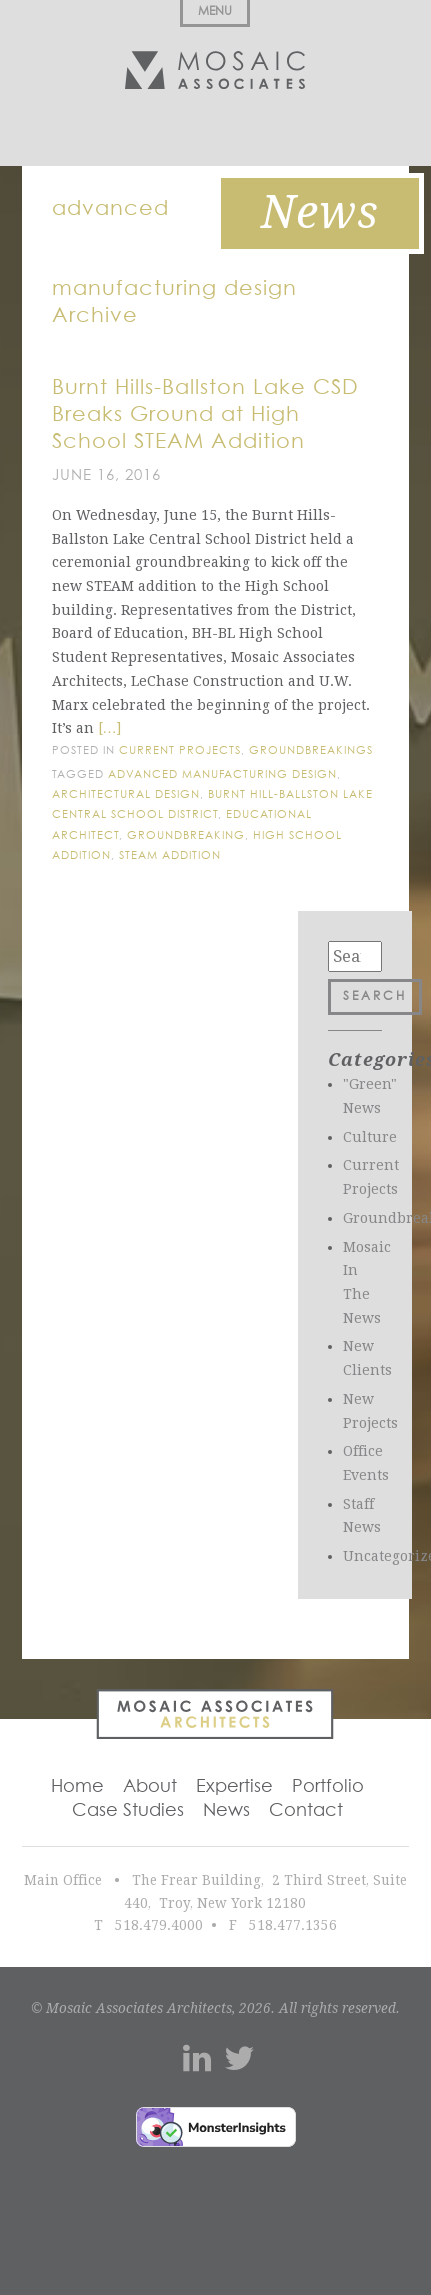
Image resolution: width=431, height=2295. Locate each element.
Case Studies (128, 1811)
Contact (306, 1811)
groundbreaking (186, 835)
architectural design (126, 794)
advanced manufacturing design (222, 774)
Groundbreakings (311, 750)
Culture (370, 1137)
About (150, 1787)
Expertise (234, 1787)
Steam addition (170, 855)
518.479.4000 (159, 1925)
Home (77, 1787)
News (226, 1811)
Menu (215, 12)
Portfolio (328, 1787)
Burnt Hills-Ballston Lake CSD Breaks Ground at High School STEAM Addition (205, 415)
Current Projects (180, 750)
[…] (110, 728)
